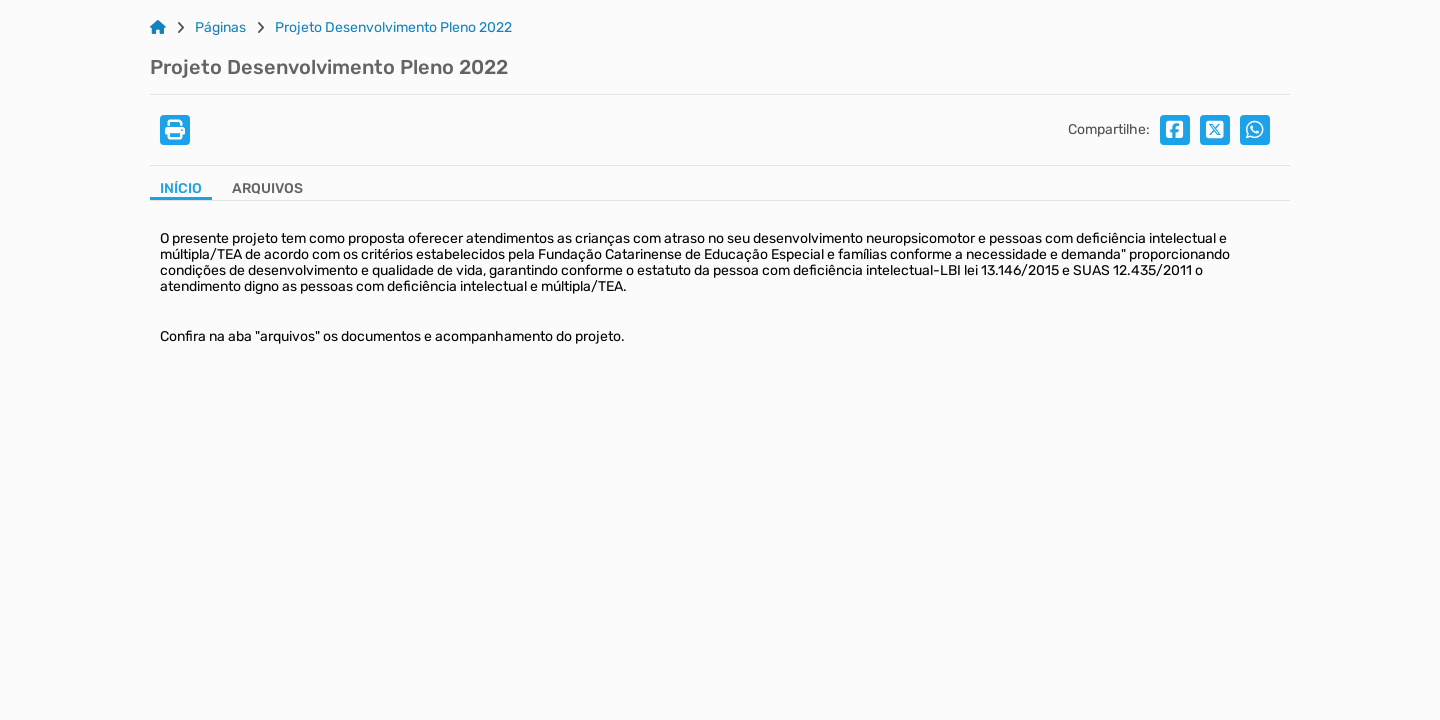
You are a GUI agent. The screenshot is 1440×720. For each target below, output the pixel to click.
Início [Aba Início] (181, 189)
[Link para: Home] (158, 28)
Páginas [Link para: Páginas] (220, 28)
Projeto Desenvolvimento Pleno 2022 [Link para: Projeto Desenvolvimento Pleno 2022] (393, 28)
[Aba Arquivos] (267, 190)
